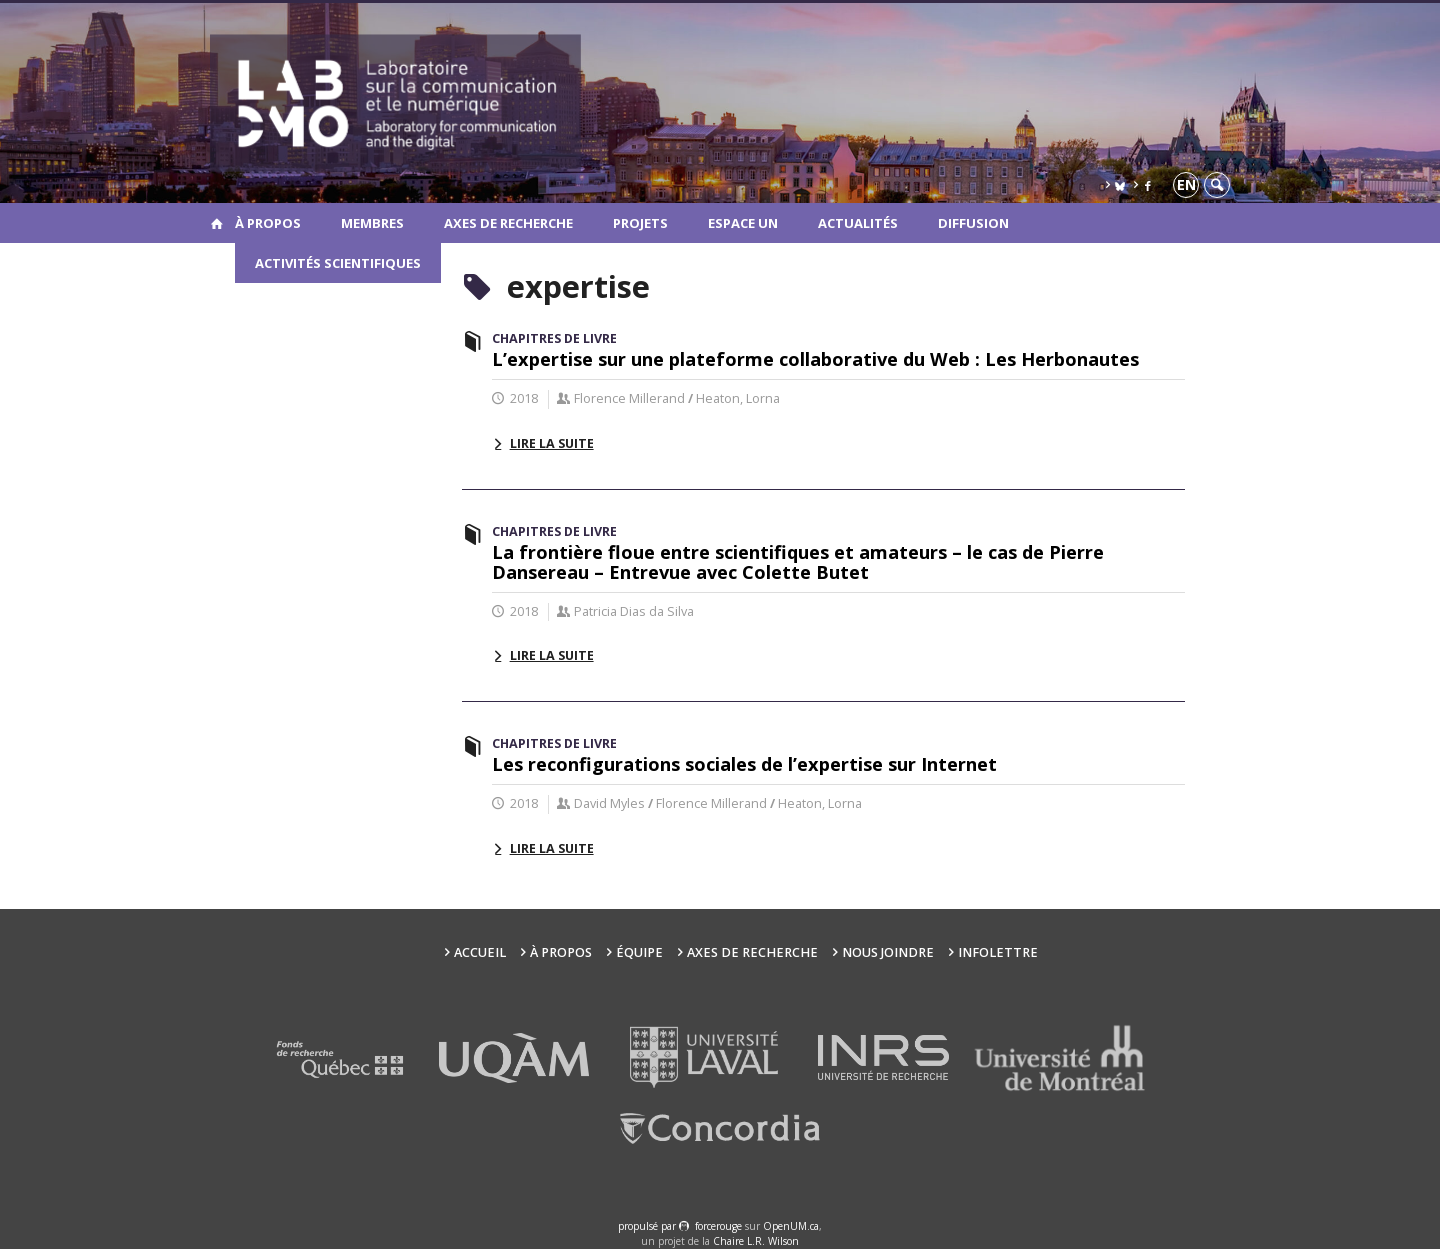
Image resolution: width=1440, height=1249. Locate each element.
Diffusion (973, 223)
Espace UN (743, 223)
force (718, 1226)
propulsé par (648, 1226)
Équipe (639, 952)
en (1186, 184)
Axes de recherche (508, 223)
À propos (268, 223)
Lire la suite (552, 443)
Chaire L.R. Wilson (756, 1241)
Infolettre (998, 952)
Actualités (858, 223)
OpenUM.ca (791, 1226)
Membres (372, 223)
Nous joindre (888, 952)
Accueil (480, 952)
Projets (640, 223)
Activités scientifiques (338, 263)
